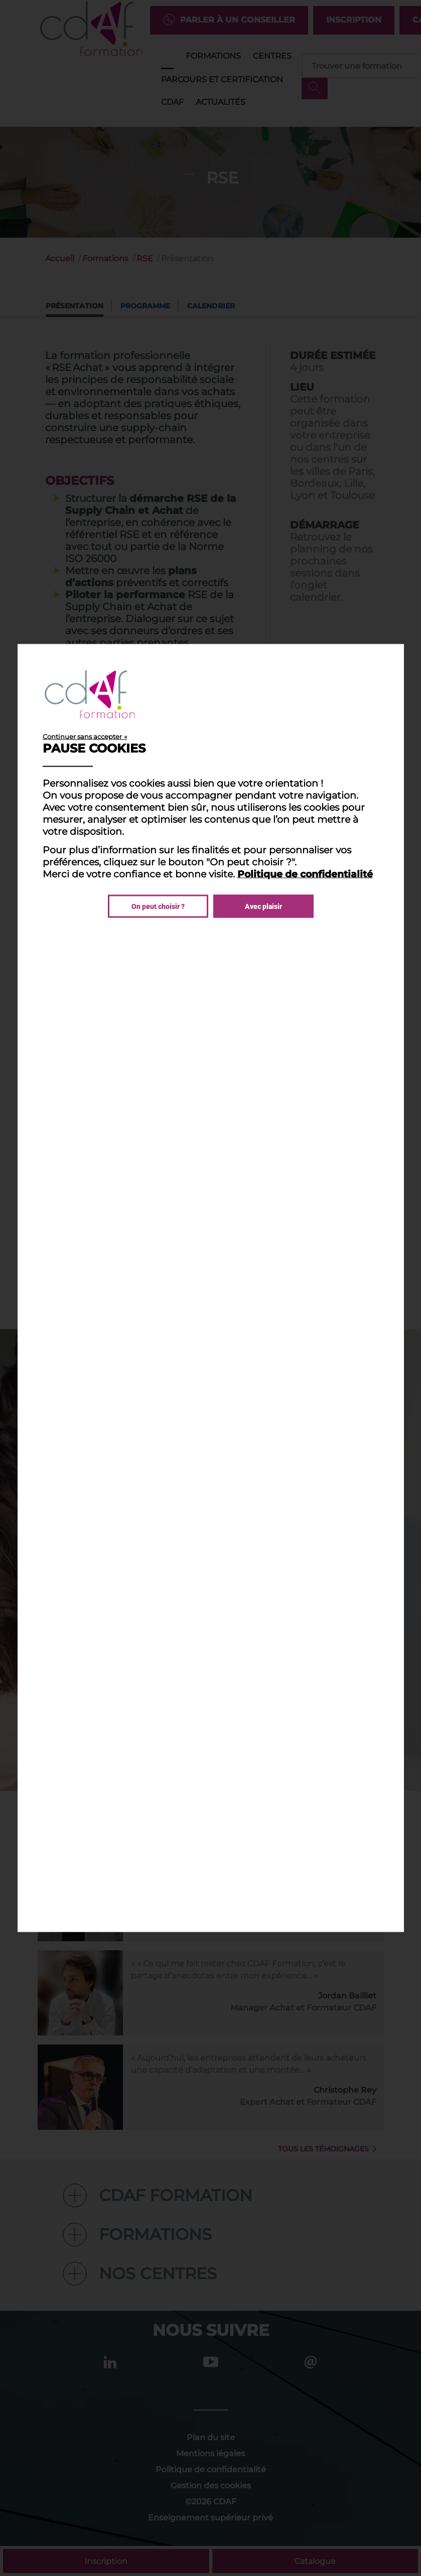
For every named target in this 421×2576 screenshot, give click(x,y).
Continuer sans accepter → (85, 736)
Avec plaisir (263, 906)
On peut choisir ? (158, 906)
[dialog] (211, 1288)
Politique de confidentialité (305, 874)
